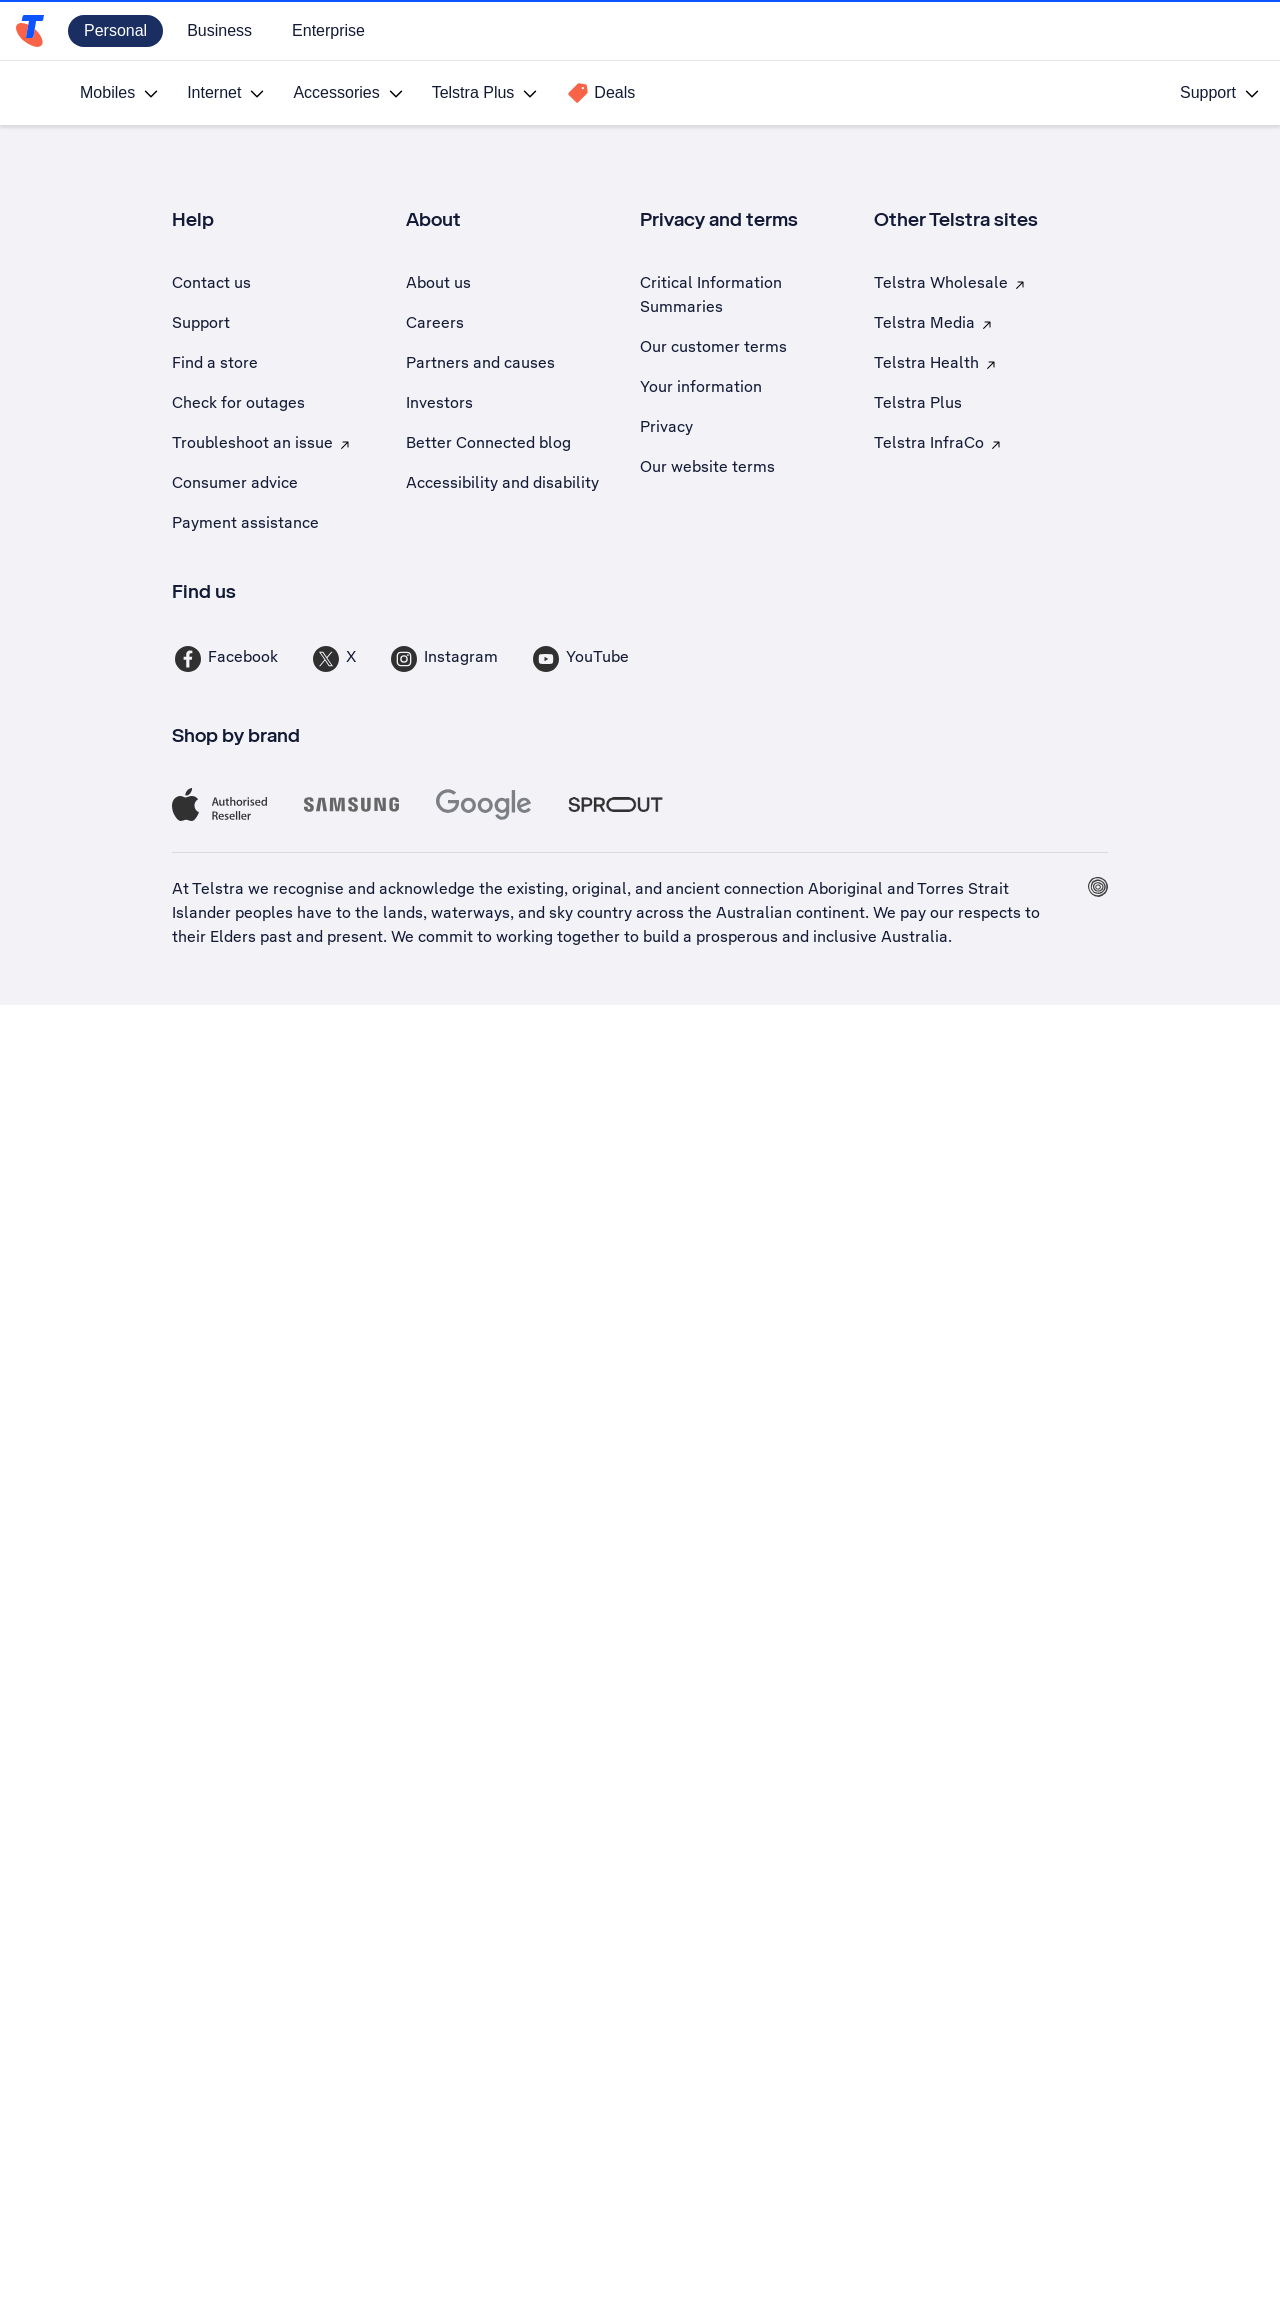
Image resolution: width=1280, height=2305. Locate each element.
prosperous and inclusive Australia (822, 936)
